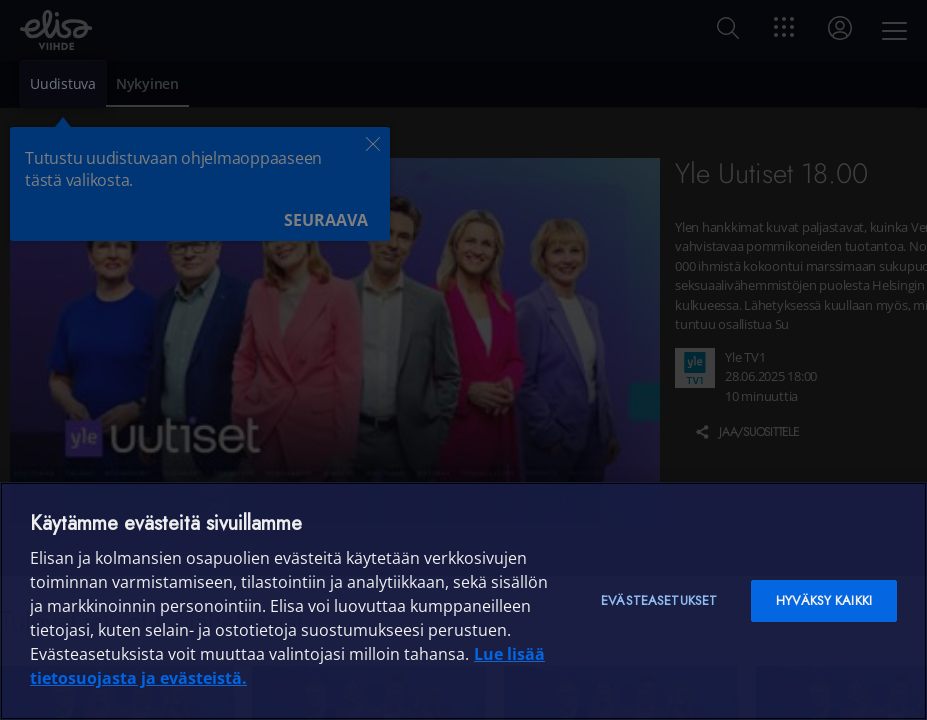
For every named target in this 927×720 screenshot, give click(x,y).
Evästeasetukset (659, 600)
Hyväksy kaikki (824, 600)
